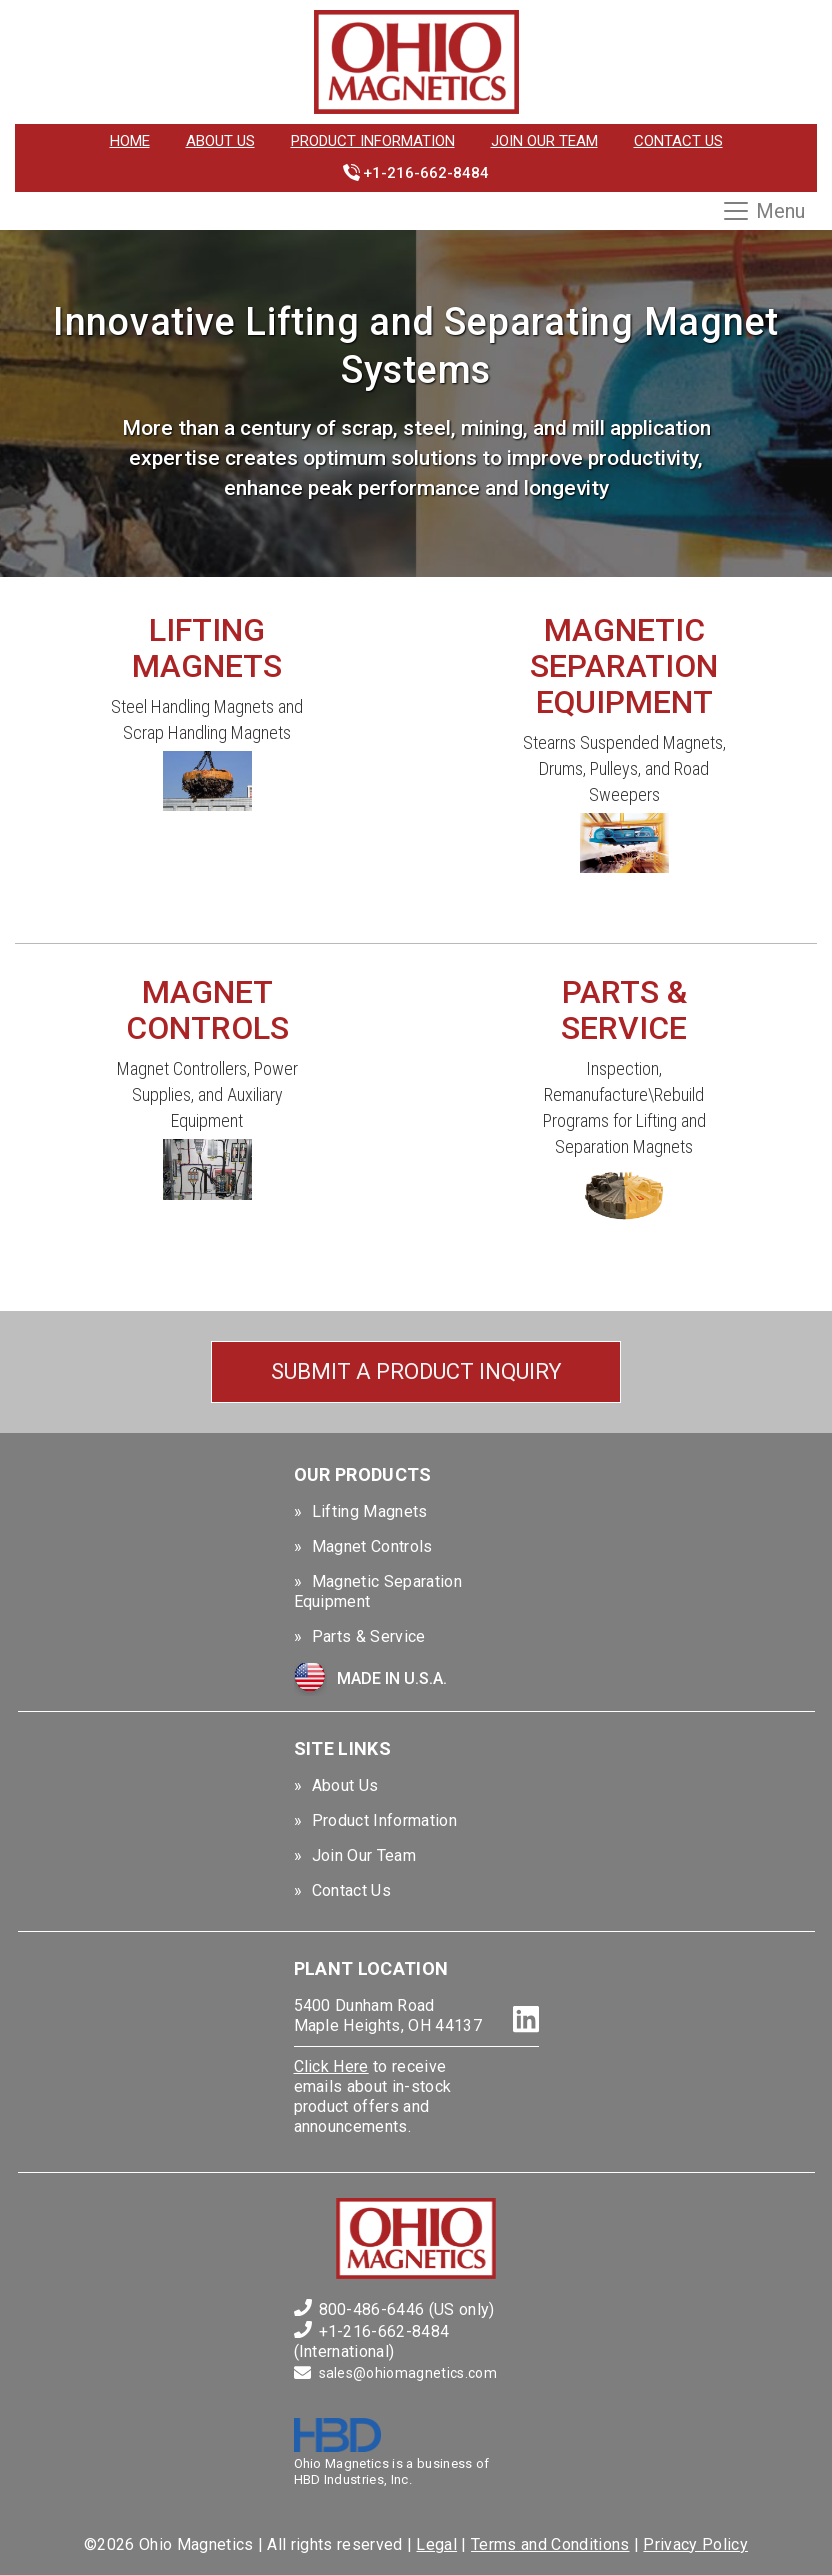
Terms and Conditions (550, 2544)
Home (130, 141)
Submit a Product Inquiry (416, 1371)
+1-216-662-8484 (426, 173)
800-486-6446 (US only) (407, 2309)
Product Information (373, 141)
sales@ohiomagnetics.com (408, 2373)
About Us (220, 141)
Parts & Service (369, 1636)
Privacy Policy (695, 2544)
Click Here (331, 2066)
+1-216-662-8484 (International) (372, 2341)
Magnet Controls (372, 1546)
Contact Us (678, 141)
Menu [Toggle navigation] (763, 211)
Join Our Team (544, 141)
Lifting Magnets (370, 1511)
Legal (436, 2544)
